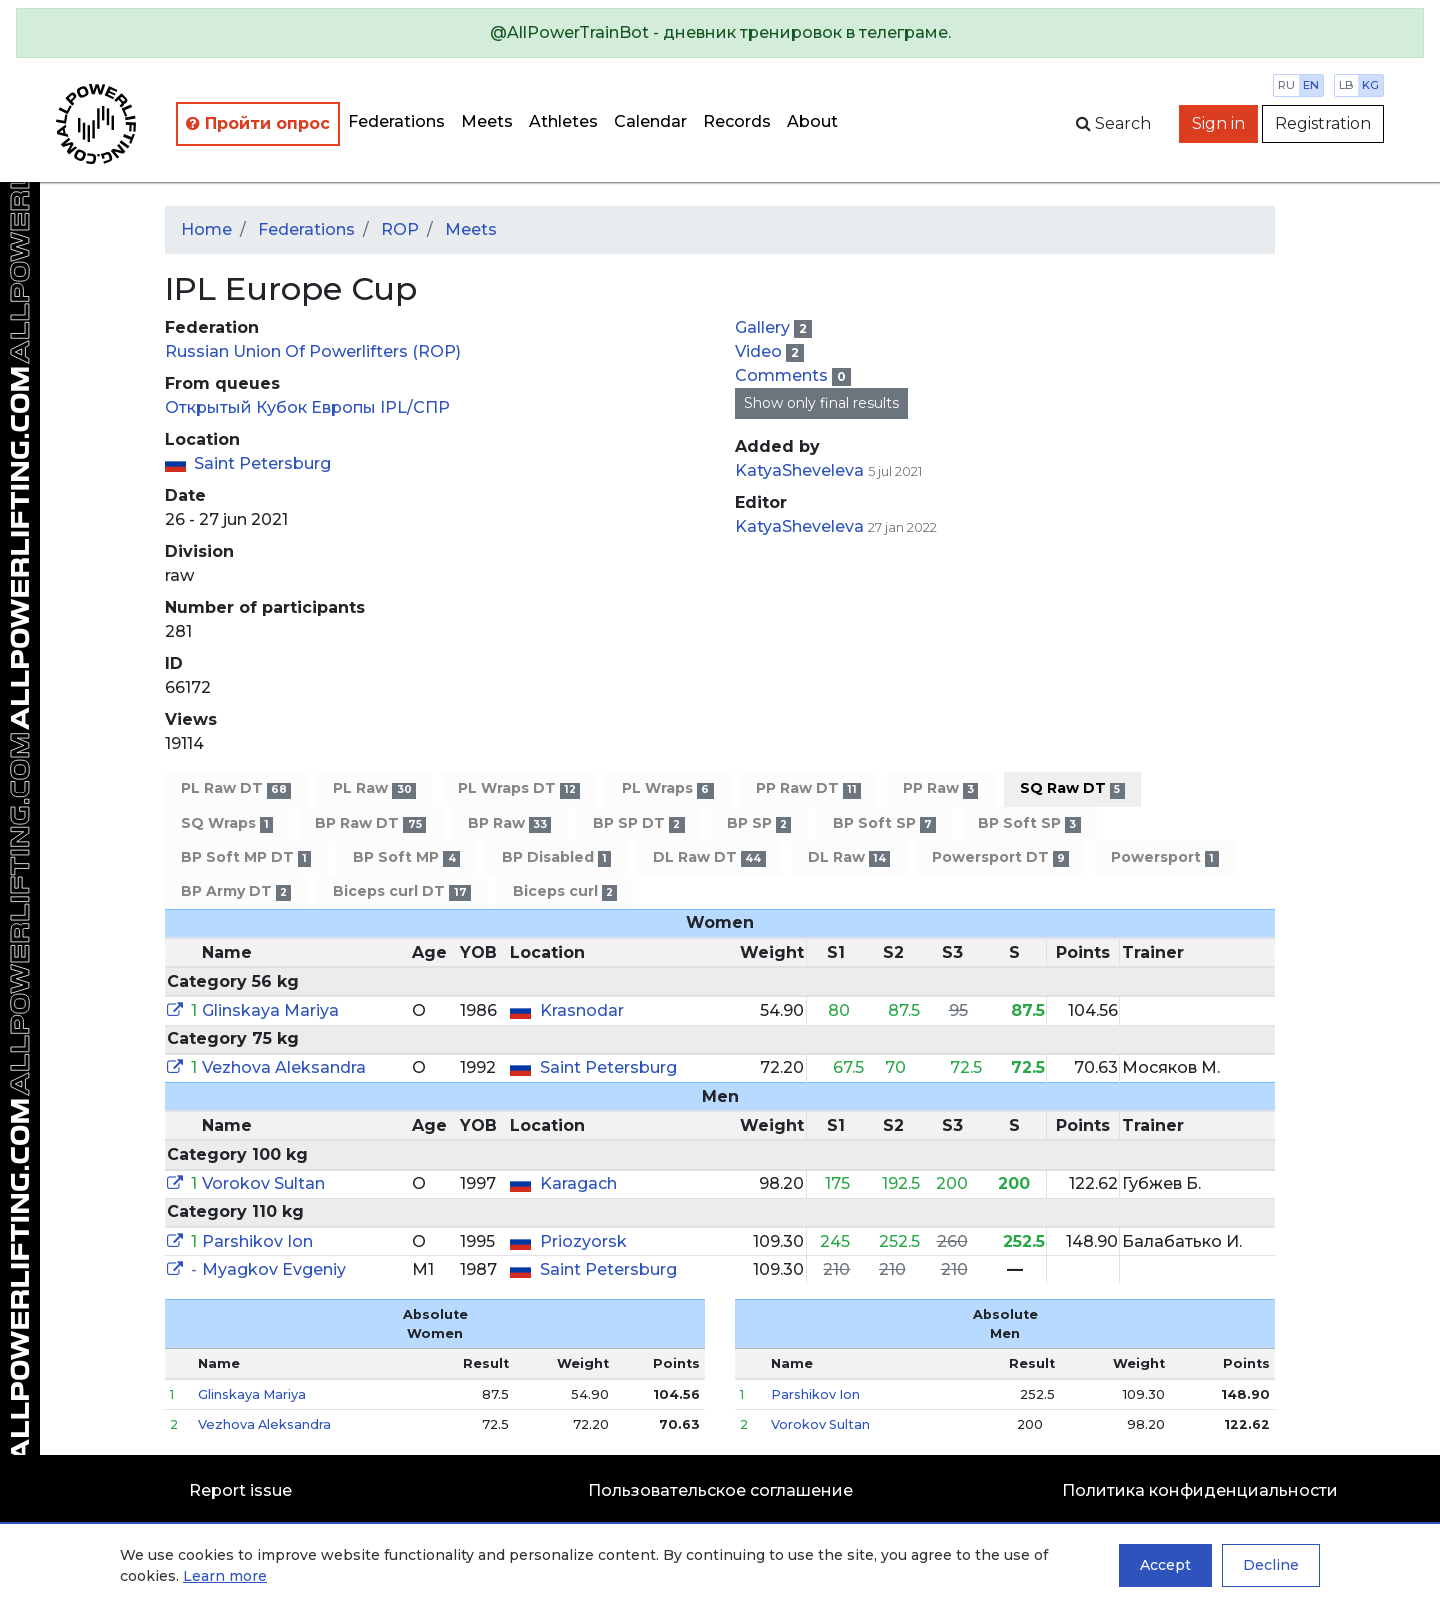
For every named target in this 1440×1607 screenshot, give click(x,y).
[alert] (720, 33)
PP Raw (940, 788)
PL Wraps (667, 788)
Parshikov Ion (257, 1241)
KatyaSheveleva (799, 470)
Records (737, 121)
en (1311, 85)
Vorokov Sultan (263, 1183)
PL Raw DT (236, 788)
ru (1286, 85)
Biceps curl (565, 891)
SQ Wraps (227, 823)
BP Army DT (236, 891)
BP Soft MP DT (246, 857)
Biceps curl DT (401, 891)
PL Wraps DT (519, 788)
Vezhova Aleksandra (284, 1067)
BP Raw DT (370, 823)
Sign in (1218, 123)
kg (1370, 85)
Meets (487, 121)
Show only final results (821, 403)
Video (760, 351)
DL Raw (849, 857)
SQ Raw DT (1072, 788)
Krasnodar (582, 1010)
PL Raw (374, 788)
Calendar (650, 121)
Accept (1165, 1565)
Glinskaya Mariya (270, 1010)
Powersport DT (1000, 857)
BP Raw (509, 823)
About (812, 121)
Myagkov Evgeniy (274, 1269)
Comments (783, 375)
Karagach (578, 1183)
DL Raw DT (709, 857)
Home (206, 229)
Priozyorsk (583, 1241)
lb (1346, 85)
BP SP (759, 823)
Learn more (225, 1576)
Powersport (1164, 857)
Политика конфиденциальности (1200, 1490)
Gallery (764, 327)
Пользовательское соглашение (720, 1490)
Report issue (240, 1490)
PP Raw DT (808, 788)
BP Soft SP (884, 823)
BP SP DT (638, 823)
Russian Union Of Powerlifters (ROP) (313, 351)
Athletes (563, 121)
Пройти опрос (258, 123)
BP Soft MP (406, 857)
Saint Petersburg (262, 463)
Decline (1271, 1565)
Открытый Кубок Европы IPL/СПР (307, 407)
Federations (396, 121)
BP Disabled (556, 857)
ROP (400, 229)
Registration (1323, 123)
